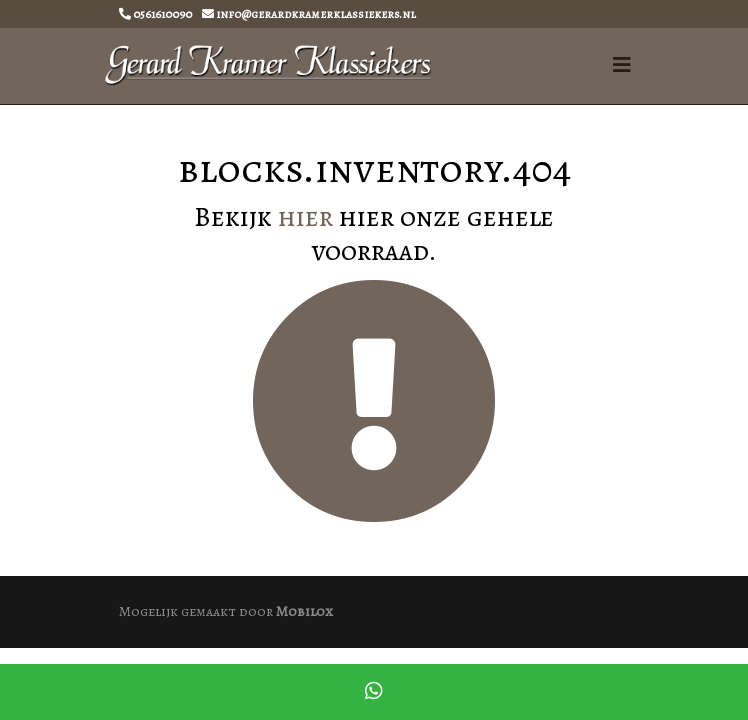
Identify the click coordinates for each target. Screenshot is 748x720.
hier (305, 217)
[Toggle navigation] (622, 65)
